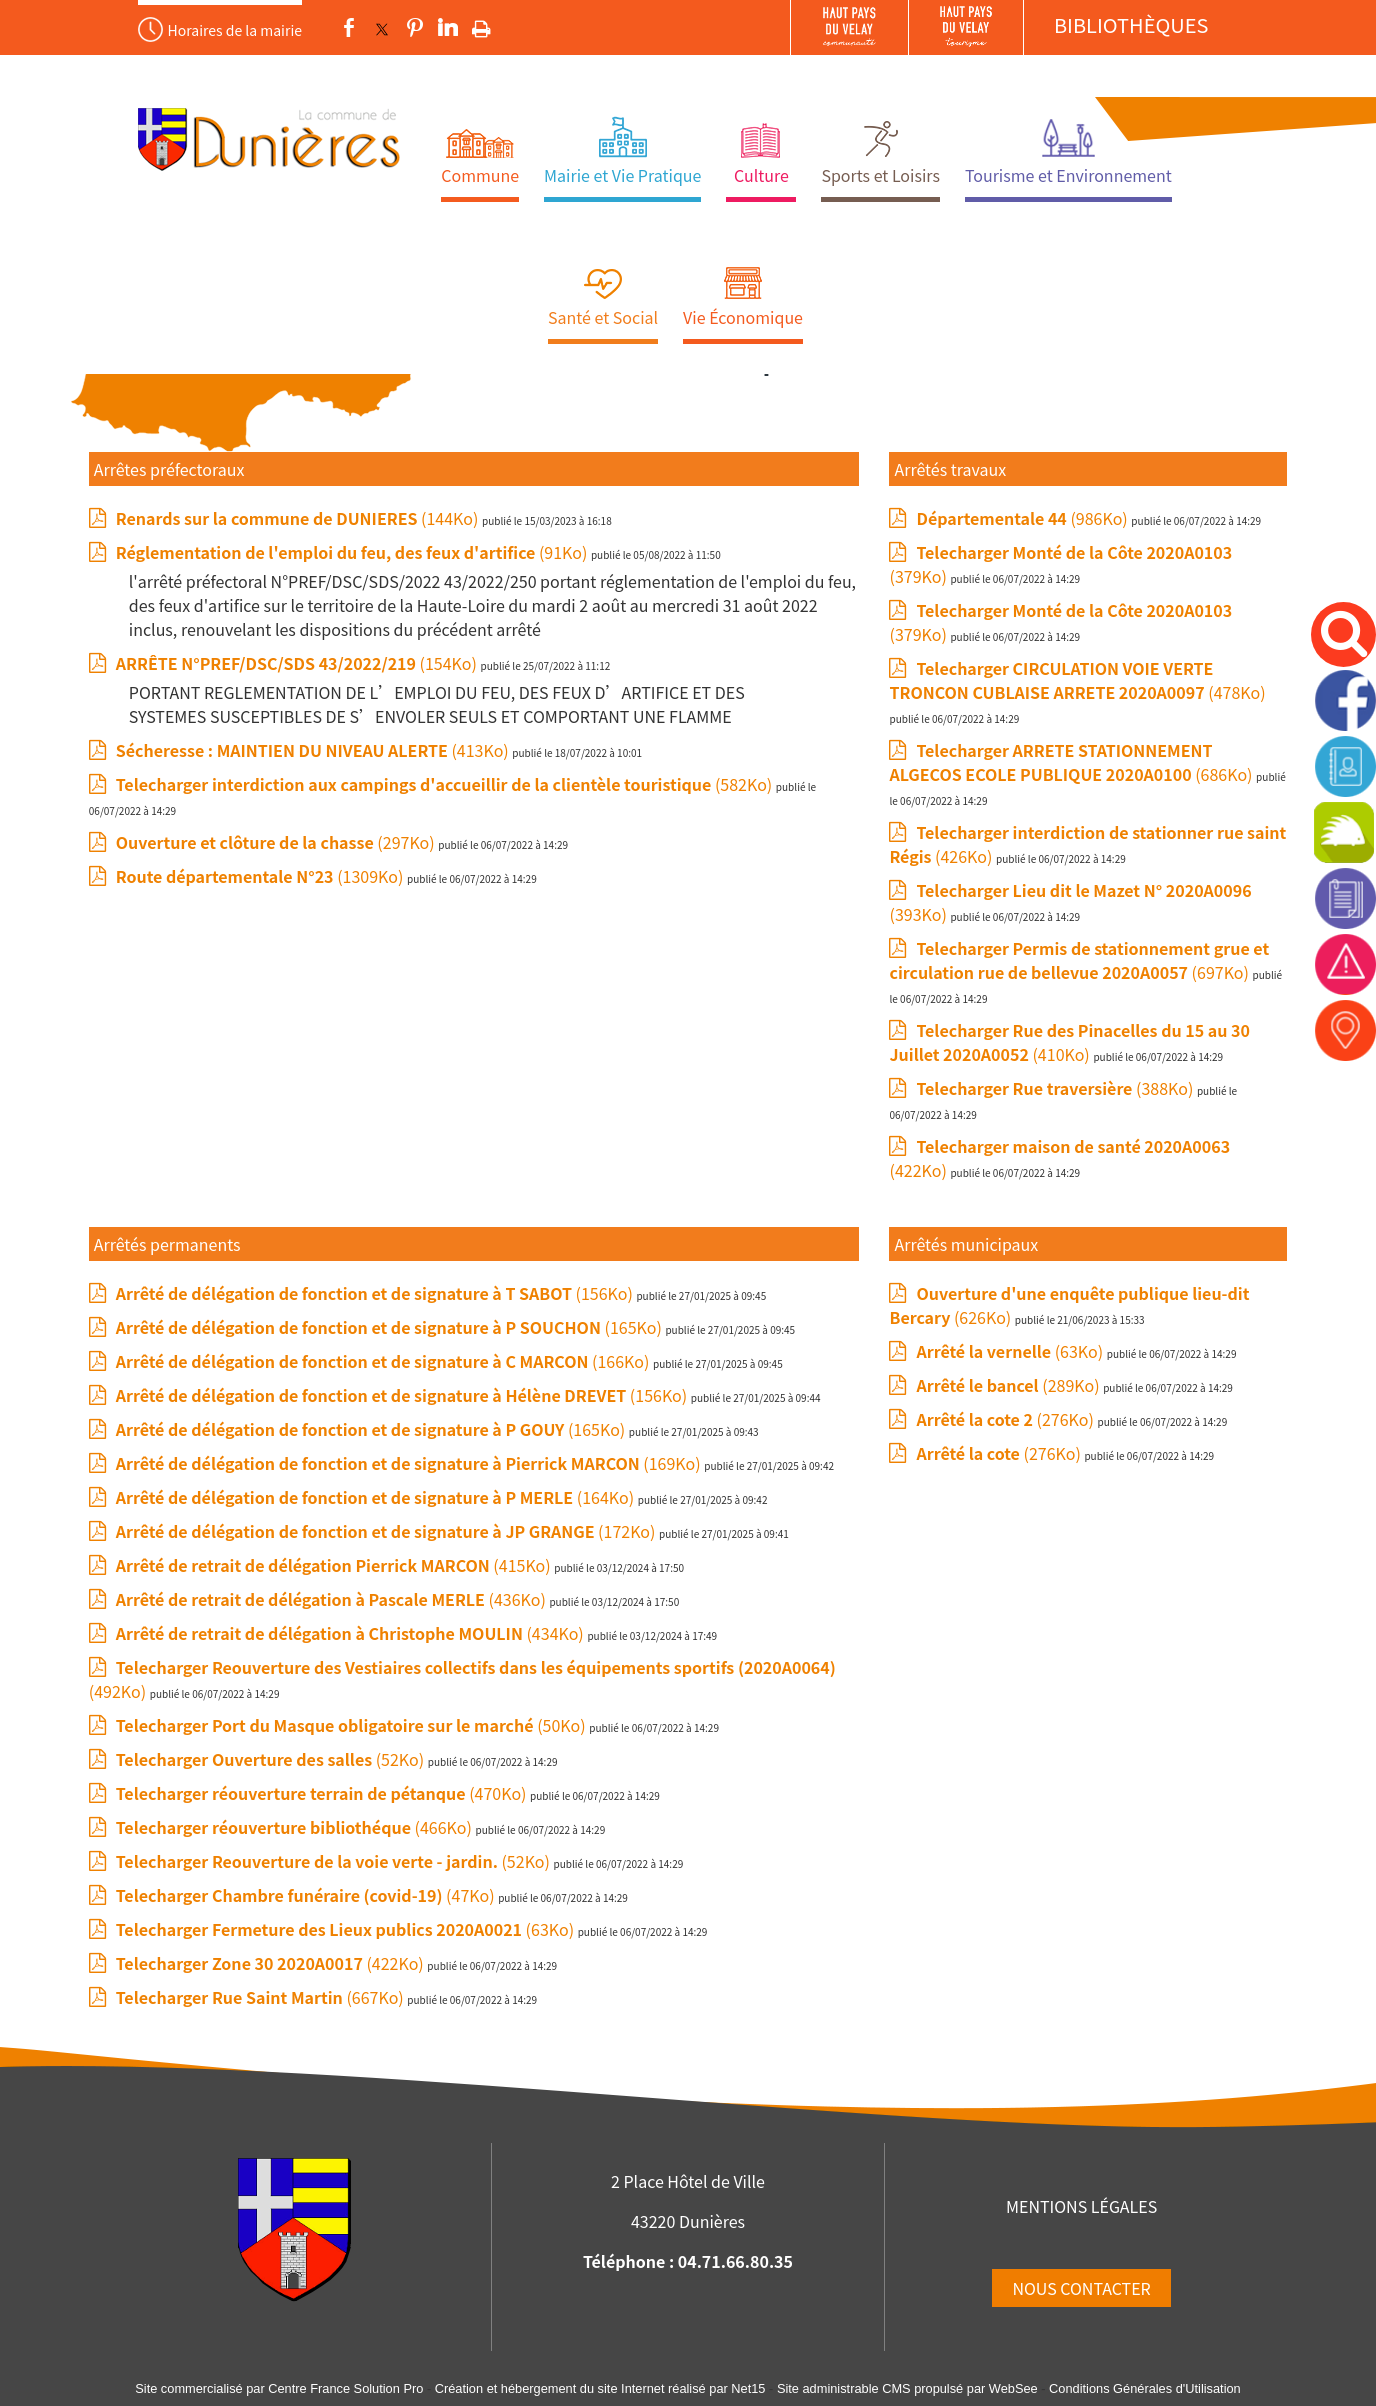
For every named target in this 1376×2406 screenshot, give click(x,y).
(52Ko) (272, 1759)
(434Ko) (352, 1633)
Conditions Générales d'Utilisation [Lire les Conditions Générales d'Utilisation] (1145, 2388)
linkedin (448, 28)
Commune (480, 175)
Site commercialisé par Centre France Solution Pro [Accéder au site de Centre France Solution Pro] (279, 2388)
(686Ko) (1072, 762)
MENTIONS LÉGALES (1081, 2206)
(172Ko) (387, 1531)
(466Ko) (296, 1827)
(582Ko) (446, 784)
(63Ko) (347, 1929)
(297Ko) (277, 842)
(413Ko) (314, 750)
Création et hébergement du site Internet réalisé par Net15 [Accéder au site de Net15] (600, 2388)
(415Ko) (335, 1565)
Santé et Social (603, 317)
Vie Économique (743, 317)
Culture (761, 175)
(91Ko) (353, 552)
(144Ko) (299, 518)
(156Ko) (376, 1293)
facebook (349, 28)
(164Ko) (377, 1497)
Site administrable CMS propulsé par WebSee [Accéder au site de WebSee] (907, 2388)
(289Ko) (1009, 1385)
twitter (382, 28)
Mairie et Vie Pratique (622, 175)
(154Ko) (298, 663)
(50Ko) (352, 1725)
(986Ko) (1023, 518)
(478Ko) (1077, 680)
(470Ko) (323, 1793)
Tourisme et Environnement (1068, 175)
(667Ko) (262, 1997)
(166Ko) (384, 1361)
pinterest (415, 28)
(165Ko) (391, 1327)
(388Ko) (1056, 1088)
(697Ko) (1079, 960)
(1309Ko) (261, 876)
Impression (481, 25)
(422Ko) (272, 1963)
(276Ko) (1006, 1419)
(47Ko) (307, 1895)
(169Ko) (410, 1463)
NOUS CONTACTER (1081, 2288)
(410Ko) (1069, 1042)
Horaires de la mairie (235, 30)
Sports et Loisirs (880, 175)
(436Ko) (333, 1599)
